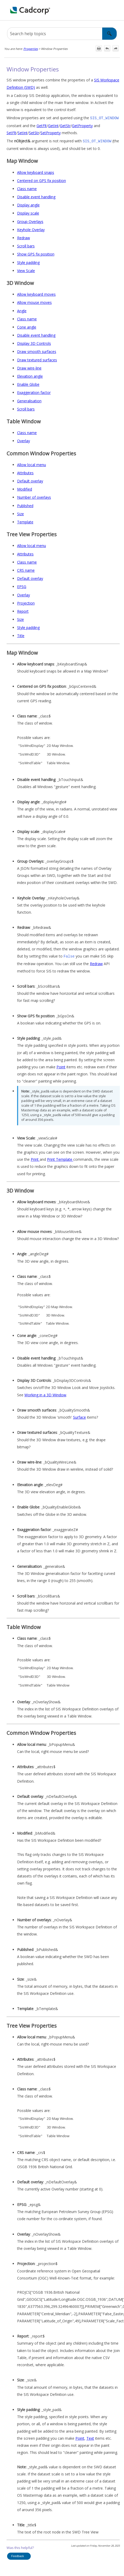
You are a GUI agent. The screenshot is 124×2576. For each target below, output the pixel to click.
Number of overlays (34, 496)
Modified (24, 488)
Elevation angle (30, 375)
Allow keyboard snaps (35, 171)
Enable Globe (28, 383)
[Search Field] (62, 33)
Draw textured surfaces (37, 358)
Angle (22, 309)
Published (25, 504)
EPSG (21, 585)
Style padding (28, 261)
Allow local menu (31, 463)
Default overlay (30, 479)
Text (90, 2436)
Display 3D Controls (34, 342)
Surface (79, 1415)
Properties (30, 49)
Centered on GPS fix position (41, 179)
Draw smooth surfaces (36, 350)
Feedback (17, 2554)
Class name (27, 187)
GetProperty (82, 125)
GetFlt (42, 125)
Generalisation (29, 399)
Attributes (25, 471)
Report (23, 610)
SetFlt (11, 132)
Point (60, 1065)
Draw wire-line (29, 367)
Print (35, 1157)
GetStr (65, 125)
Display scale (28, 212)
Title (20, 634)
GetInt (53, 125)
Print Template (60, 1157)
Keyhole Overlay (31, 228)
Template (25, 520)
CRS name (26, 569)
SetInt (23, 132)
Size (20, 512)
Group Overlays (30, 220)
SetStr (34, 132)
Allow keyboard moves (36, 293)
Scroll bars (26, 244)
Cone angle (26, 326)
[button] (109, 33)
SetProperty (50, 132)
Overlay (23, 439)
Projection (26, 602)
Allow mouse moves (34, 301)
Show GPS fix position (35, 253)
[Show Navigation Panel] (117, 10)
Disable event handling (36, 195)
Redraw (23, 236)
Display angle (28, 203)
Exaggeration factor (34, 391)
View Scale (26, 269)
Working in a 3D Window (45, 1393)
